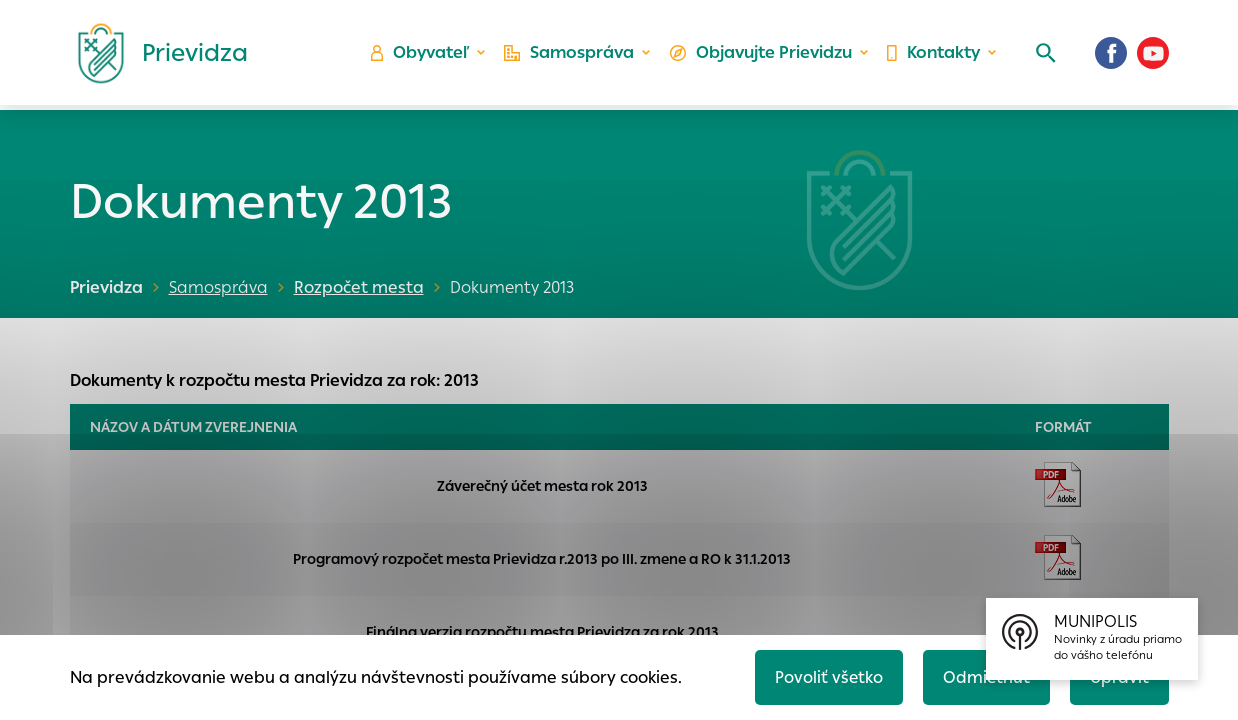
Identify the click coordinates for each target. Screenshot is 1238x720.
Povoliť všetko (825, 676)
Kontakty (933, 55)
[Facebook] (1111, 55)
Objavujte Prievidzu (760, 55)
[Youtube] (1153, 55)
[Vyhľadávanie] (1045, 55)
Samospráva (569, 55)
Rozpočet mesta (357, 287)
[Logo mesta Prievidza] (155, 55)
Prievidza (106, 287)
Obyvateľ (420, 55)
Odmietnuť (984, 676)
